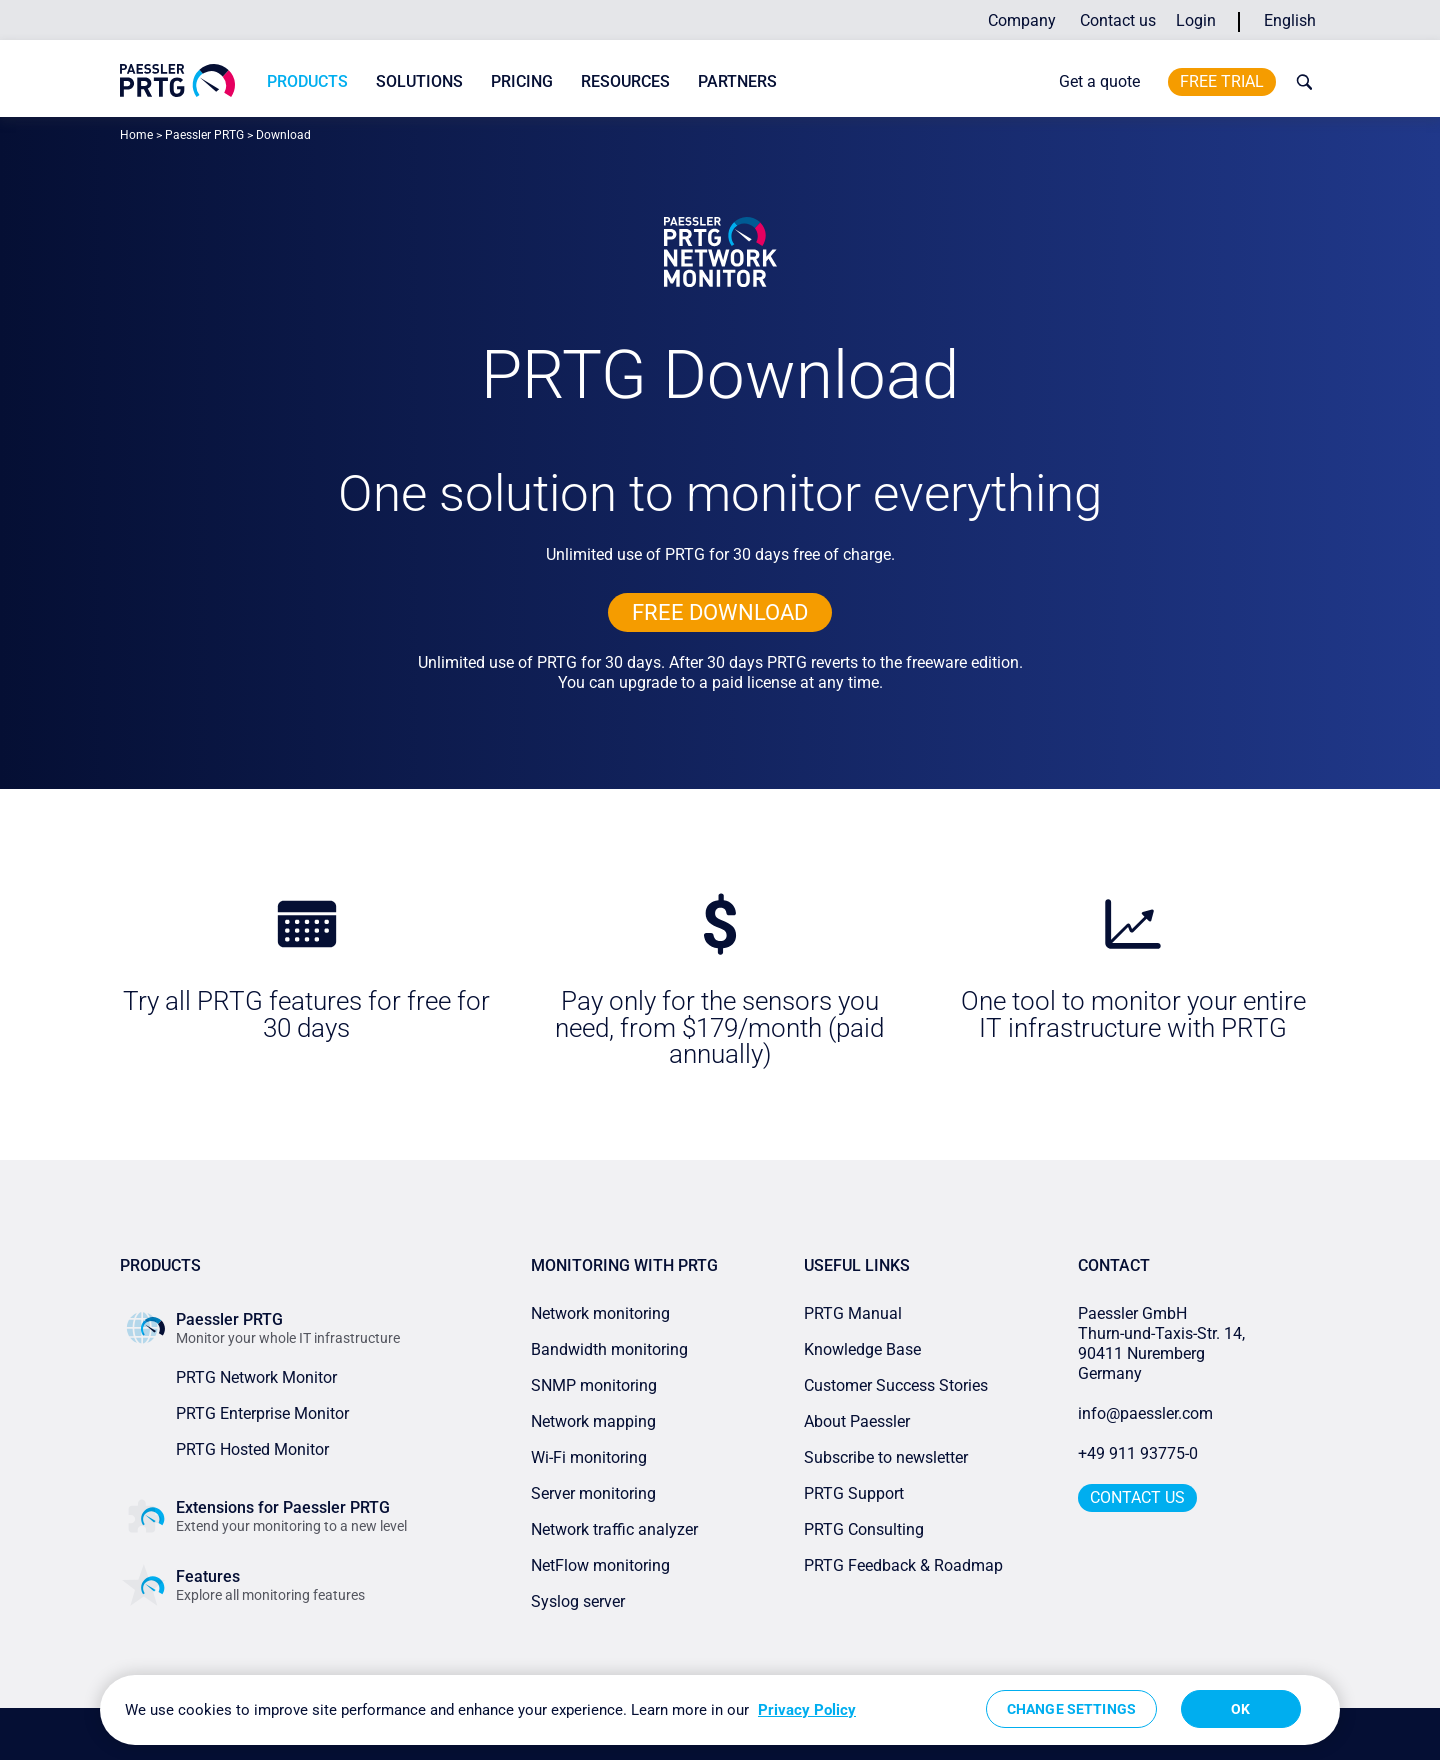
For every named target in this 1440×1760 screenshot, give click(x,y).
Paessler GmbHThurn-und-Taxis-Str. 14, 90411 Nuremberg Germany (1163, 1343)
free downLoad (720, 612)
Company (1022, 20)
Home (136, 135)
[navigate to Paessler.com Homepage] (177, 80)
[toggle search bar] (1300, 82)
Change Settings (1071, 1709)
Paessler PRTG (204, 135)
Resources (625, 81)
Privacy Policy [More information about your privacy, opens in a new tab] (807, 1710)
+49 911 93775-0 (1138, 1453)
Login (1196, 20)
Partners (737, 81)
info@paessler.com (1145, 1413)
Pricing (522, 81)
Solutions (419, 81)
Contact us (1118, 20)
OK (1240, 1709)
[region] (720, 1710)
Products (307, 81)
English (1290, 20)
